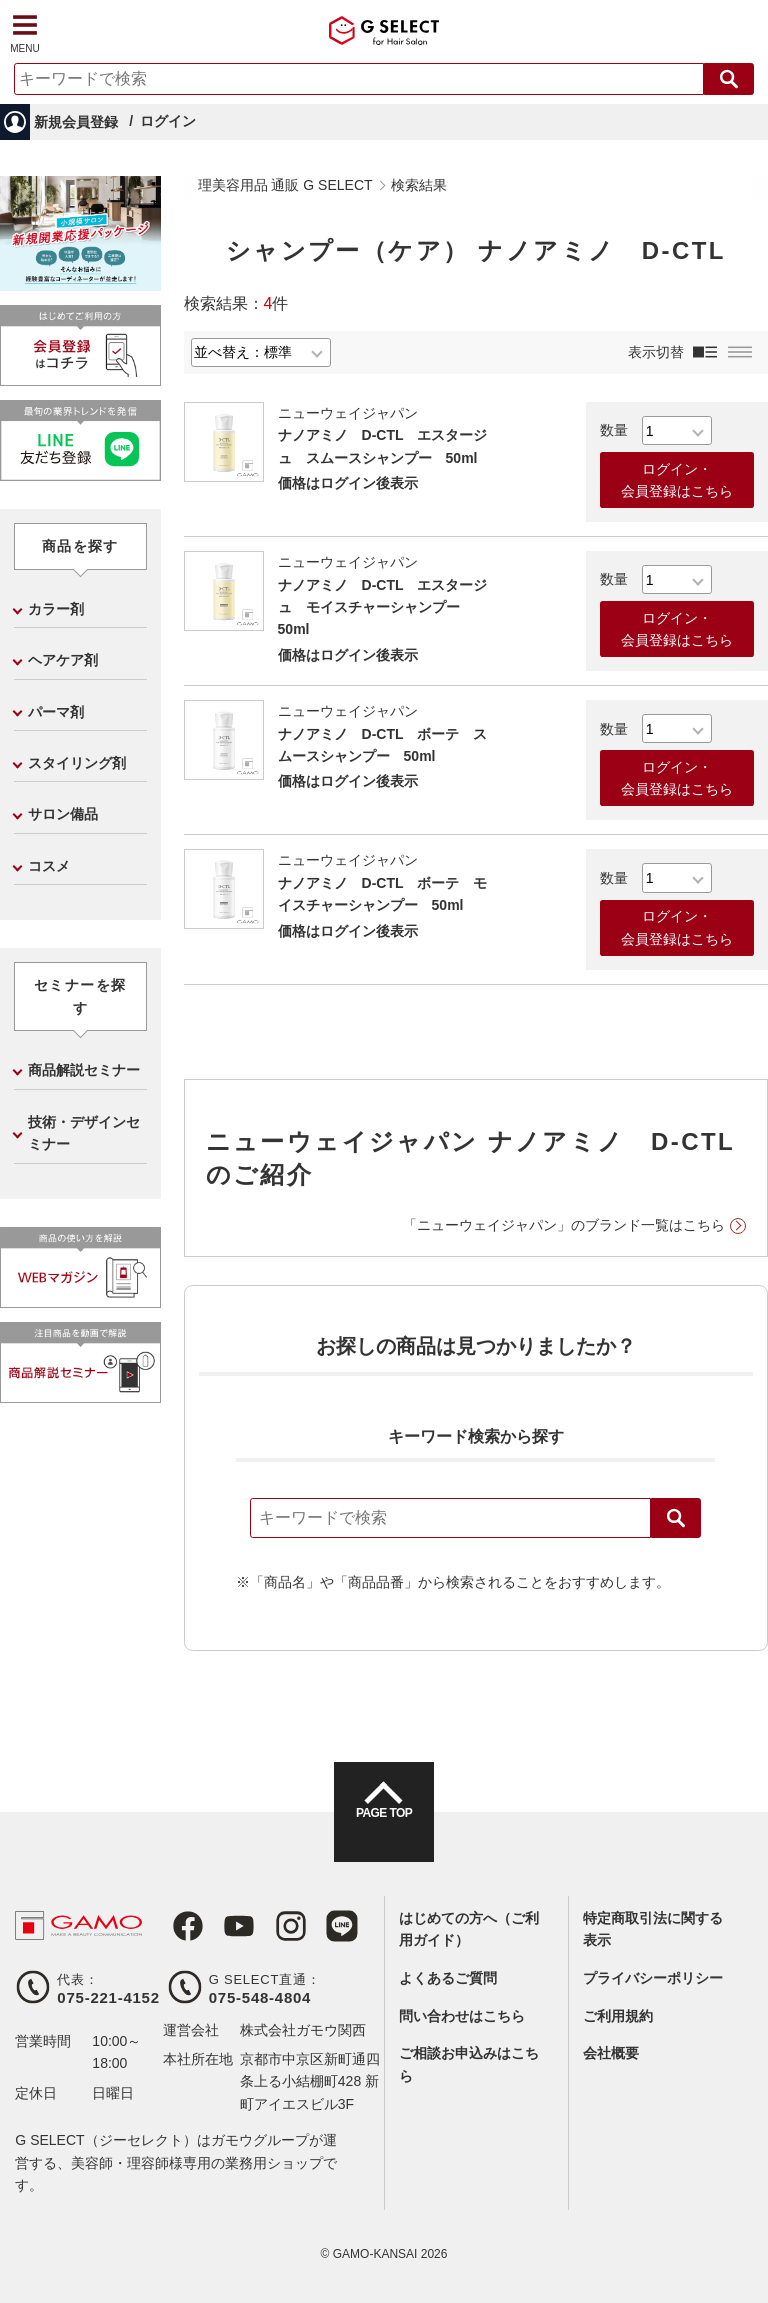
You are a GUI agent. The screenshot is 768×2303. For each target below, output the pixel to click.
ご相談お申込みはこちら (469, 2064)
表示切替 (656, 352)
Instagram (271, 1926)
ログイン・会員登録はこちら (677, 480)
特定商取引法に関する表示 (653, 1929)
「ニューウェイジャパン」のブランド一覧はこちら (564, 1225)
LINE (317, 1926)
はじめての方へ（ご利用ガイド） (469, 1929)
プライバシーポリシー (653, 1978)
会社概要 (611, 2053)
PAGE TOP (384, 1830)
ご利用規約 (618, 2016)
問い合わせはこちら (462, 2016)
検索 (676, 1518)
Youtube (225, 1926)
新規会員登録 (76, 122)
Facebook (179, 1926)
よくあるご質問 (448, 1978)
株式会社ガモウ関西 (303, 2030)
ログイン (168, 121)
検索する (729, 79)
